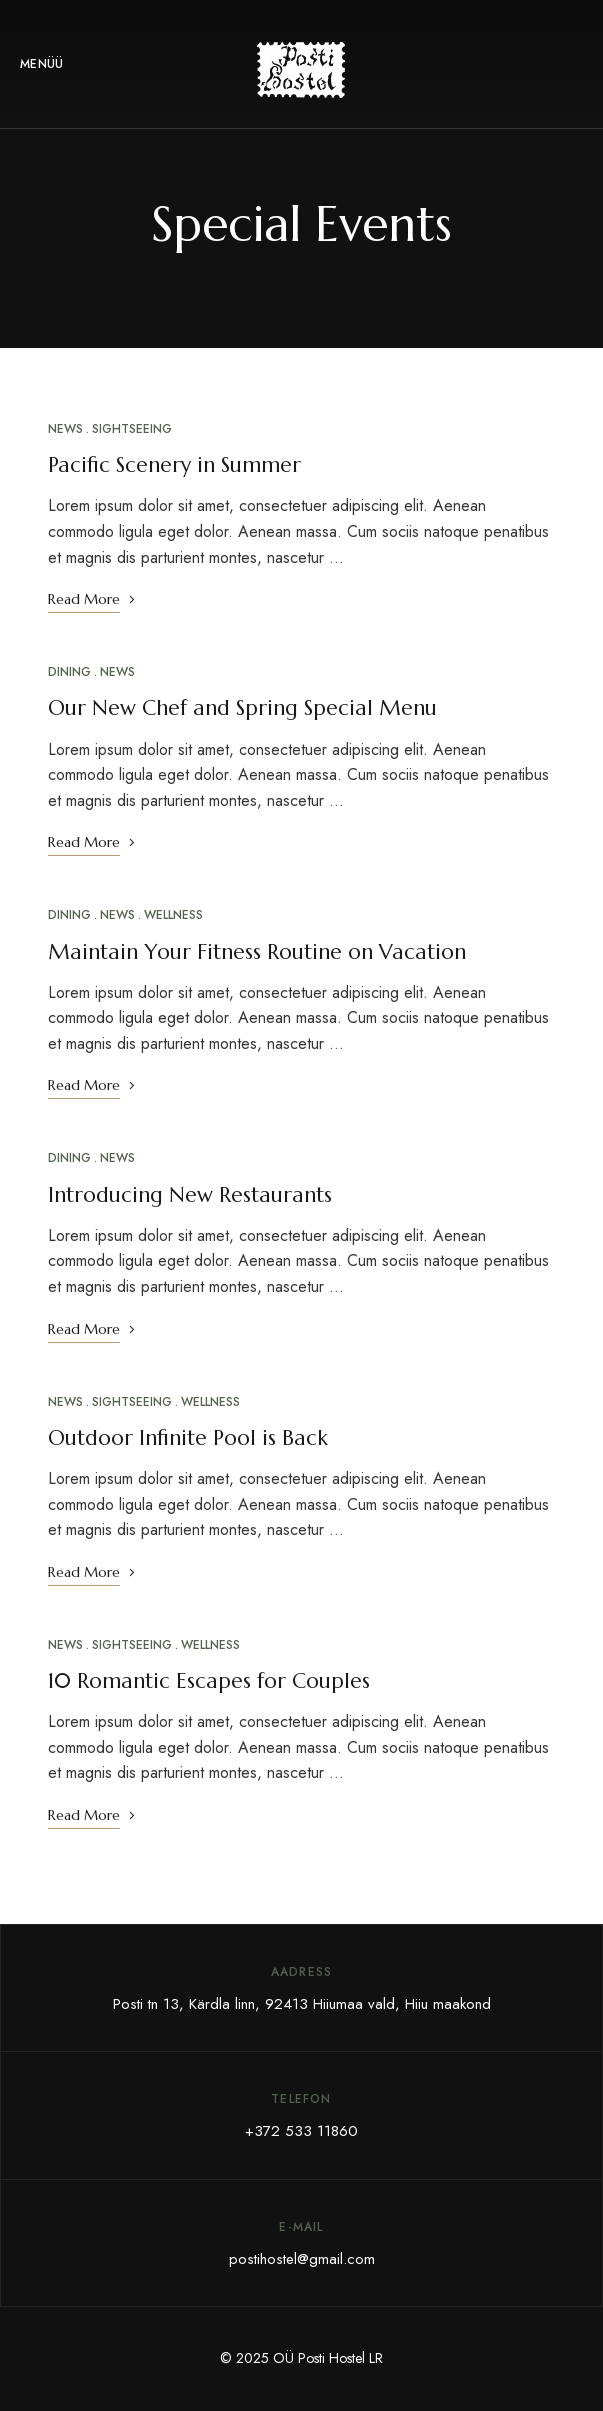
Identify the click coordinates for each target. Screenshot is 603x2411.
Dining (69, 672)
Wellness (173, 915)
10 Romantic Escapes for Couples (209, 1681)
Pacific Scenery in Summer (174, 465)
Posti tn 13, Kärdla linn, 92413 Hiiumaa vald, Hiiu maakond (302, 2004)
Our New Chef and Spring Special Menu (242, 708)
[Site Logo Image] (301, 70)
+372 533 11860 (301, 2131)
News (65, 429)
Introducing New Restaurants (190, 1195)
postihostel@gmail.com (302, 2259)
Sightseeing (132, 429)
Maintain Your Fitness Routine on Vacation (257, 952)
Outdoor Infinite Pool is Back (188, 1438)
